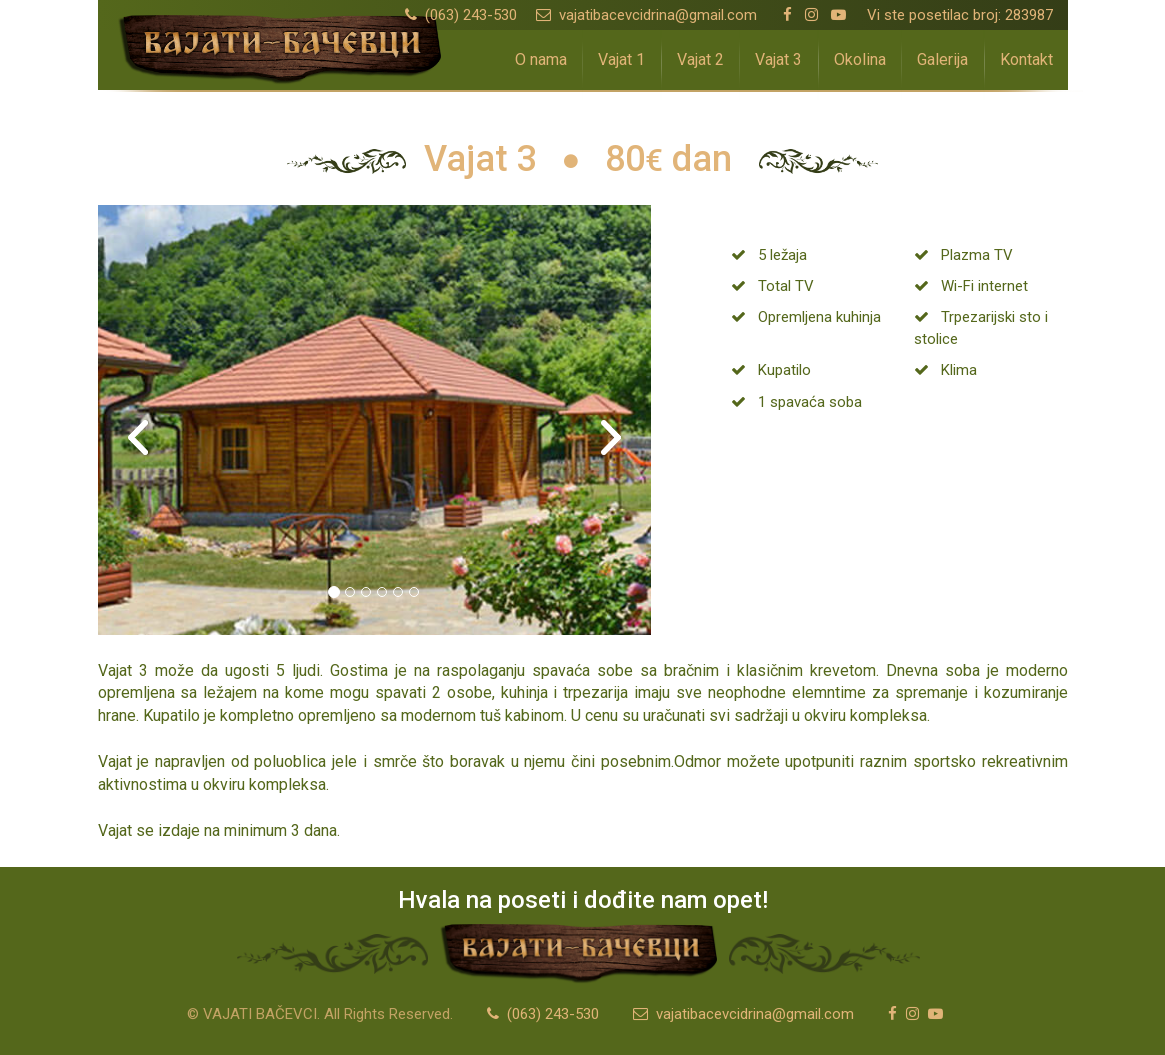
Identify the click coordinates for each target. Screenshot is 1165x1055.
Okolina (860, 59)
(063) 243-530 (461, 15)
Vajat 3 (778, 59)
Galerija (942, 59)
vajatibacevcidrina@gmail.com (646, 15)
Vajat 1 (621, 59)
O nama (541, 59)
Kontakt (1026, 59)
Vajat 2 (700, 59)
